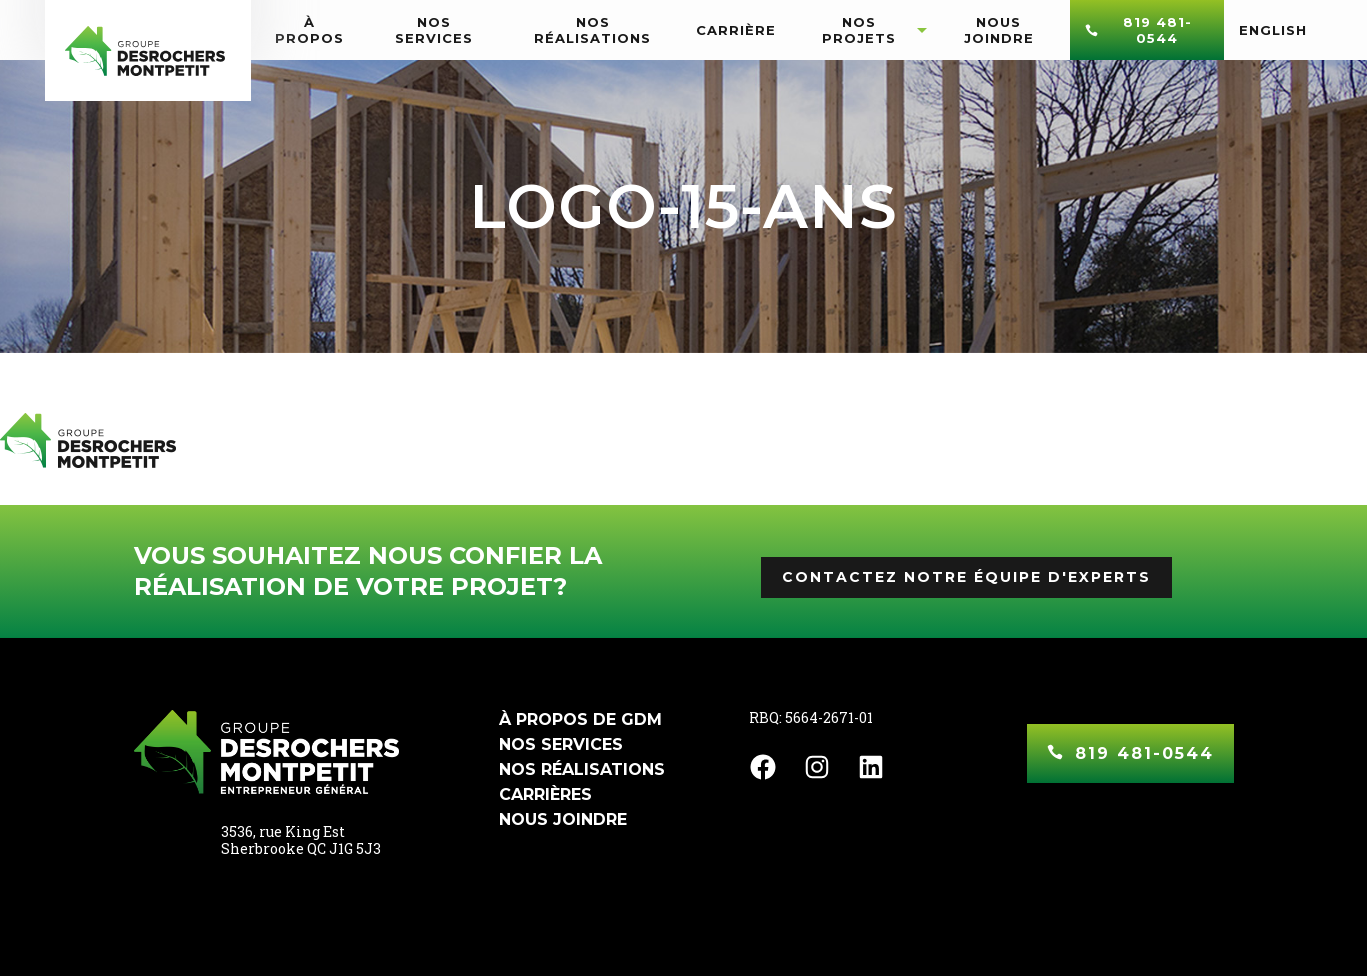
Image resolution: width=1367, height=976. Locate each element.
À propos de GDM (580, 719)
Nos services (561, 744)
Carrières (545, 794)
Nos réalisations (582, 769)
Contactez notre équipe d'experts (966, 577)
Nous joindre (563, 819)
